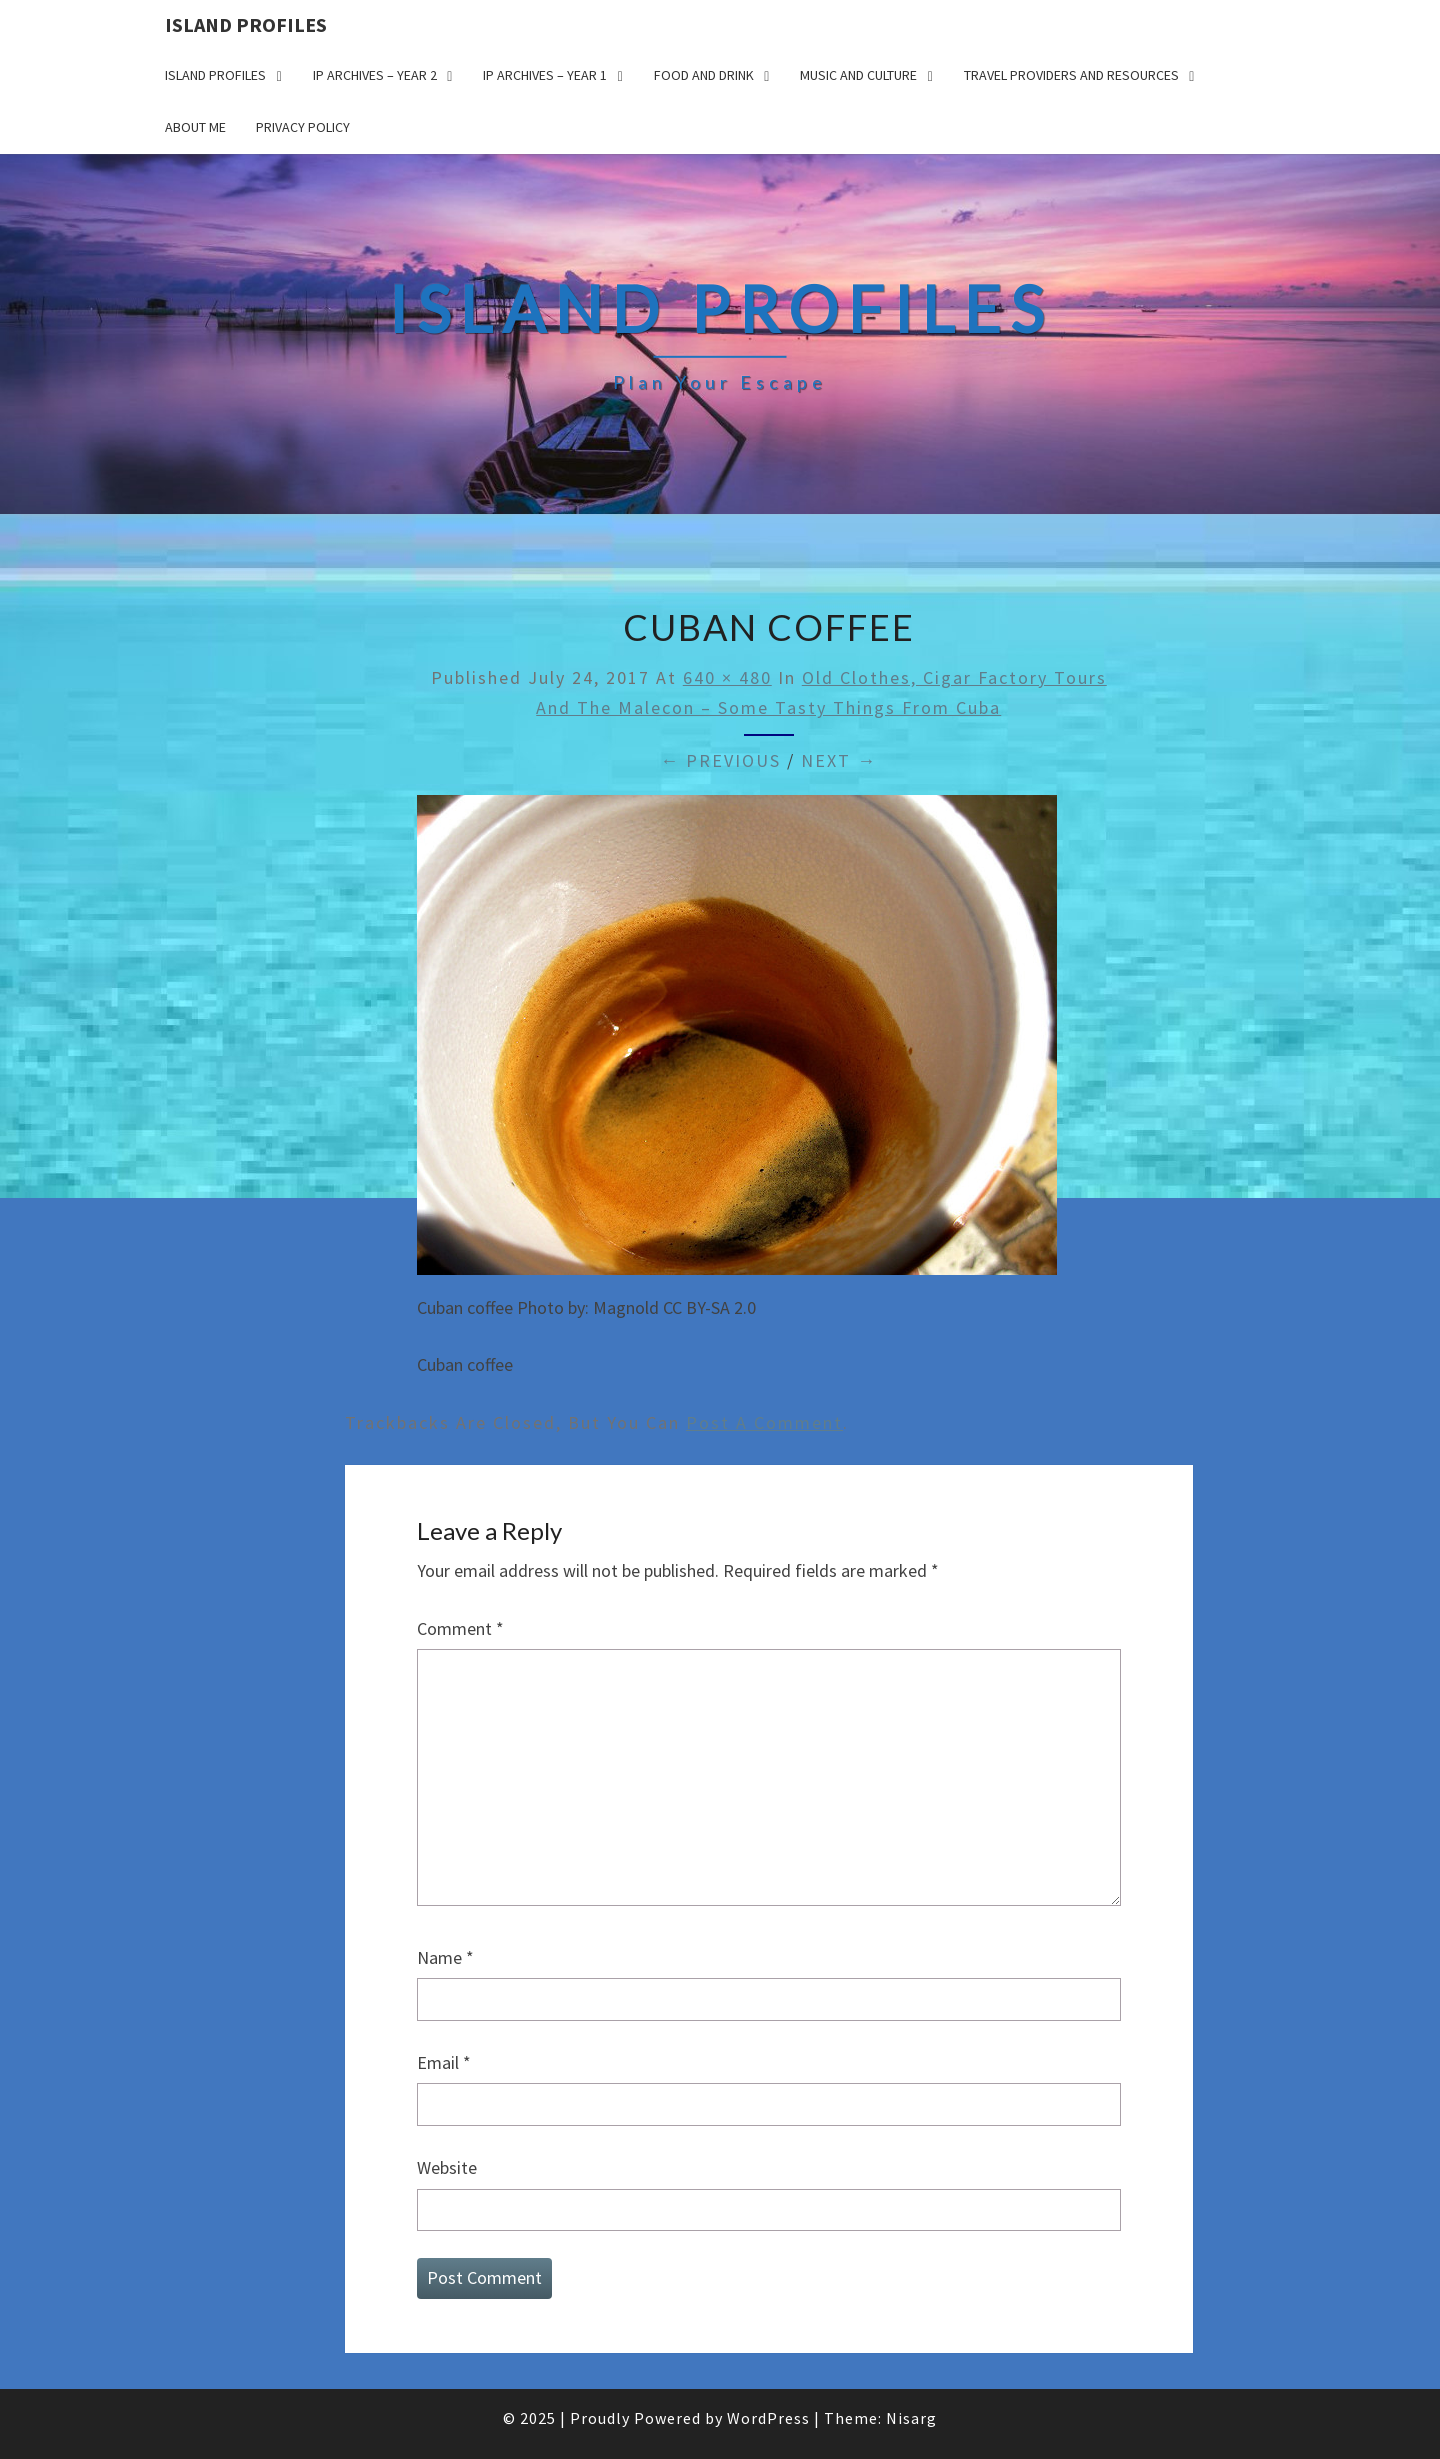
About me (195, 127)
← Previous (720, 760)
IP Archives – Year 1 (545, 75)
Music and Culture (858, 75)
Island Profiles (246, 24)
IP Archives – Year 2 (375, 75)
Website (447, 2167)
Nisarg (911, 2418)
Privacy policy (303, 127)
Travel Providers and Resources (1071, 75)
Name (445, 1957)
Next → (839, 760)
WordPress (768, 2418)
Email (444, 2062)
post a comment (764, 1422)
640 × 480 (727, 677)
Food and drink (704, 75)
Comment (460, 1628)
